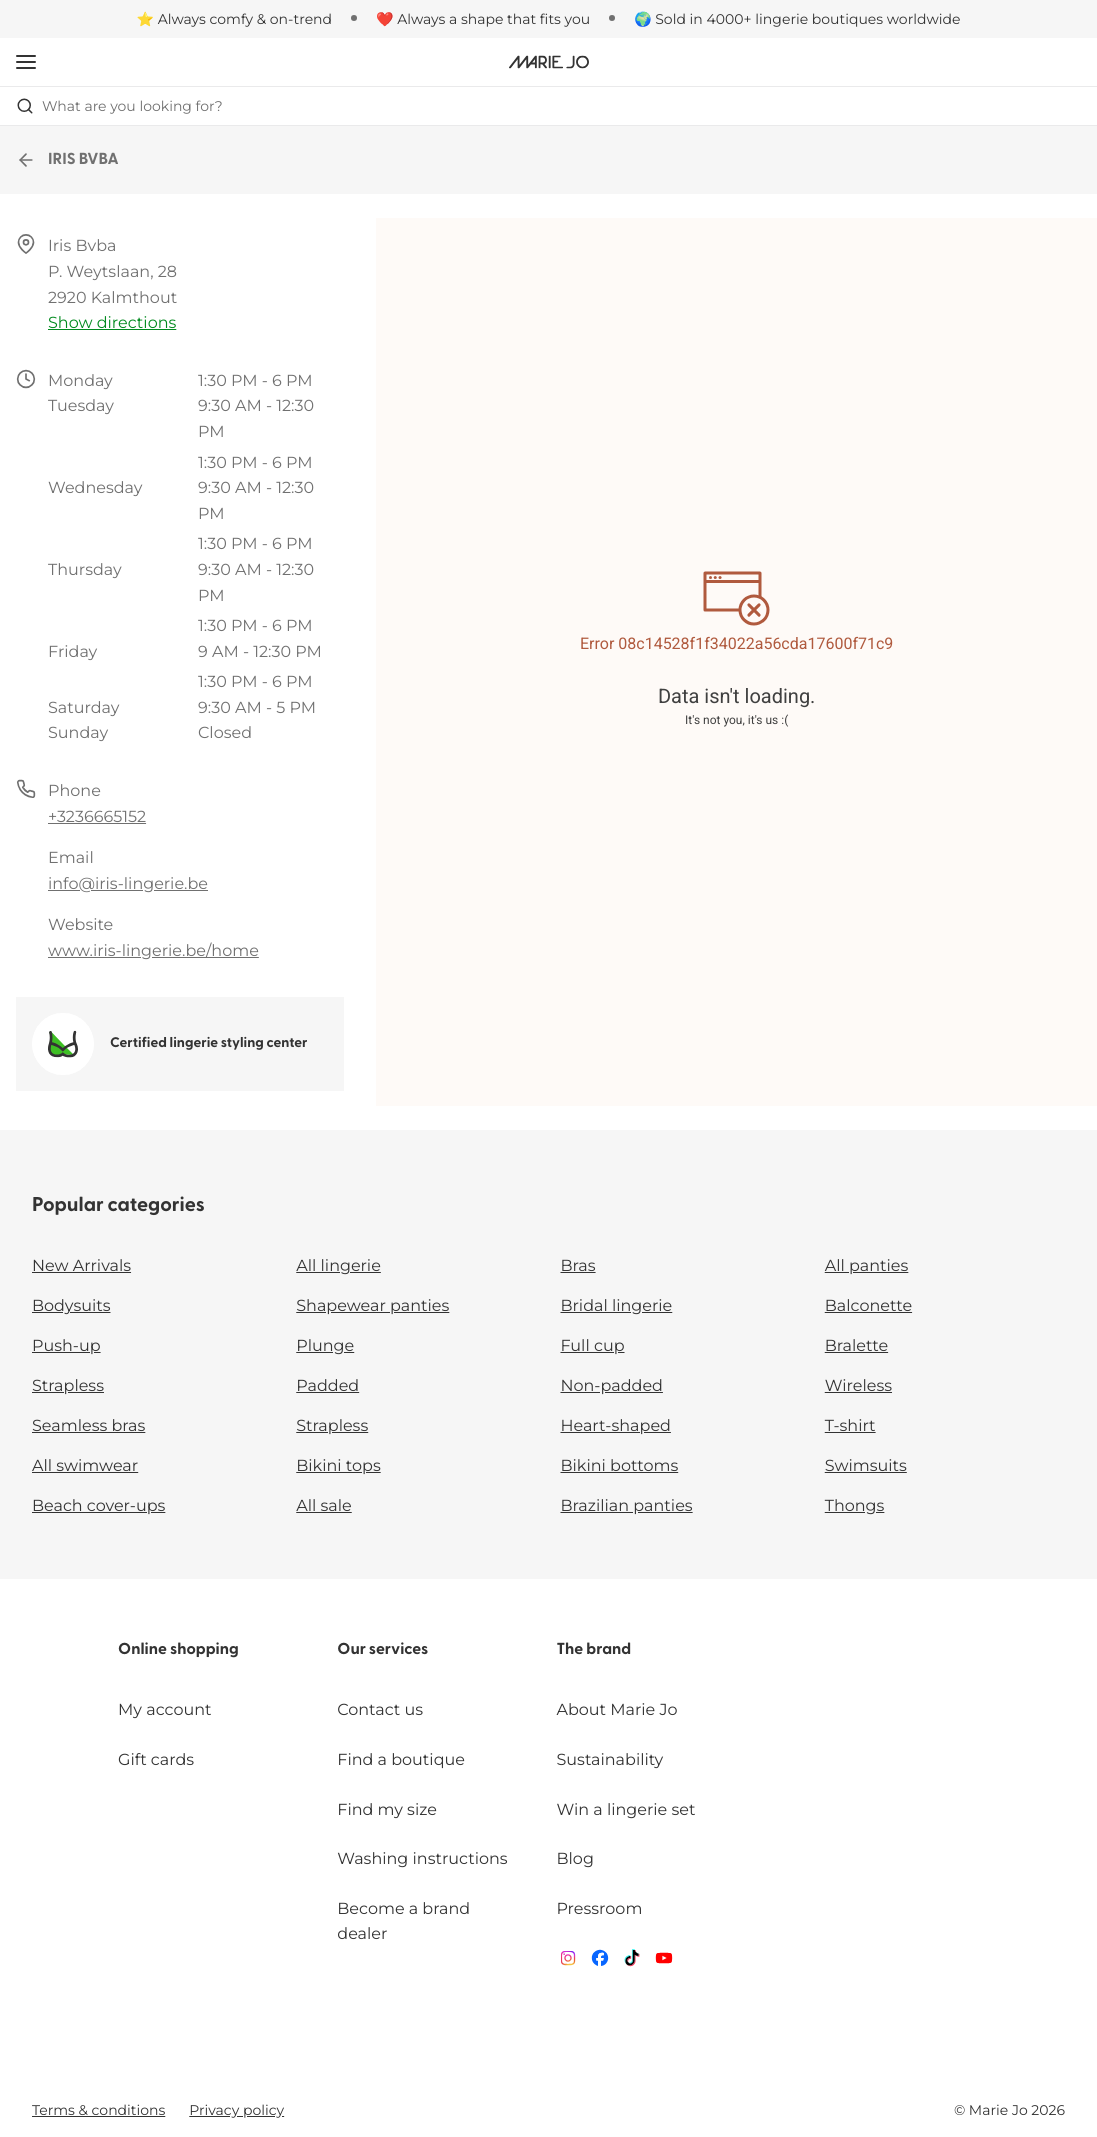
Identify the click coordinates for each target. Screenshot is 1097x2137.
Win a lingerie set (625, 1810)
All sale (324, 1506)
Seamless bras (88, 1426)
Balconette (868, 1306)
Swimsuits (866, 1466)
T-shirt (850, 1426)
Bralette (856, 1346)
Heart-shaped (616, 1426)
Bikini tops (338, 1466)
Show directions (112, 323)
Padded (327, 1386)
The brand (593, 1650)
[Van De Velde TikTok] (632, 1962)
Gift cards (156, 1760)
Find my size (387, 1810)
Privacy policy (236, 2110)
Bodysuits (71, 1306)
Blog (574, 1859)
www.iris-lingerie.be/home (153, 951)
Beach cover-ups (98, 1506)
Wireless (858, 1386)
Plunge (325, 1346)
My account (164, 1710)
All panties (867, 1266)
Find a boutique (401, 1760)
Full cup (593, 1346)
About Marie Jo (616, 1710)
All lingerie (338, 1266)
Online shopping (178, 1650)
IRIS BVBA (67, 160)
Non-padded (612, 1386)
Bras (578, 1266)
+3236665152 (97, 817)
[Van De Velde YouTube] (664, 1962)
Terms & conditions (98, 2110)
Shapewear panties (372, 1306)
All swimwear (85, 1466)
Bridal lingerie (617, 1306)
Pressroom (599, 1909)
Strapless (68, 1386)
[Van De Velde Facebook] (600, 1962)
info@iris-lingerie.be (128, 884)
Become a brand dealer (403, 1922)
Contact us (380, 1710)
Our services (382, 1650)
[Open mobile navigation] (26, 62)
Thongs (855, 1506)
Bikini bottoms (620, 1466)
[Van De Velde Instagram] (568, 1962)
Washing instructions (422, 1859)
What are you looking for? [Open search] (119, 106)
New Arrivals (81, 1266)
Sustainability (609, 1760)
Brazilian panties (627, 1506)
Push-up (66, 1346)
